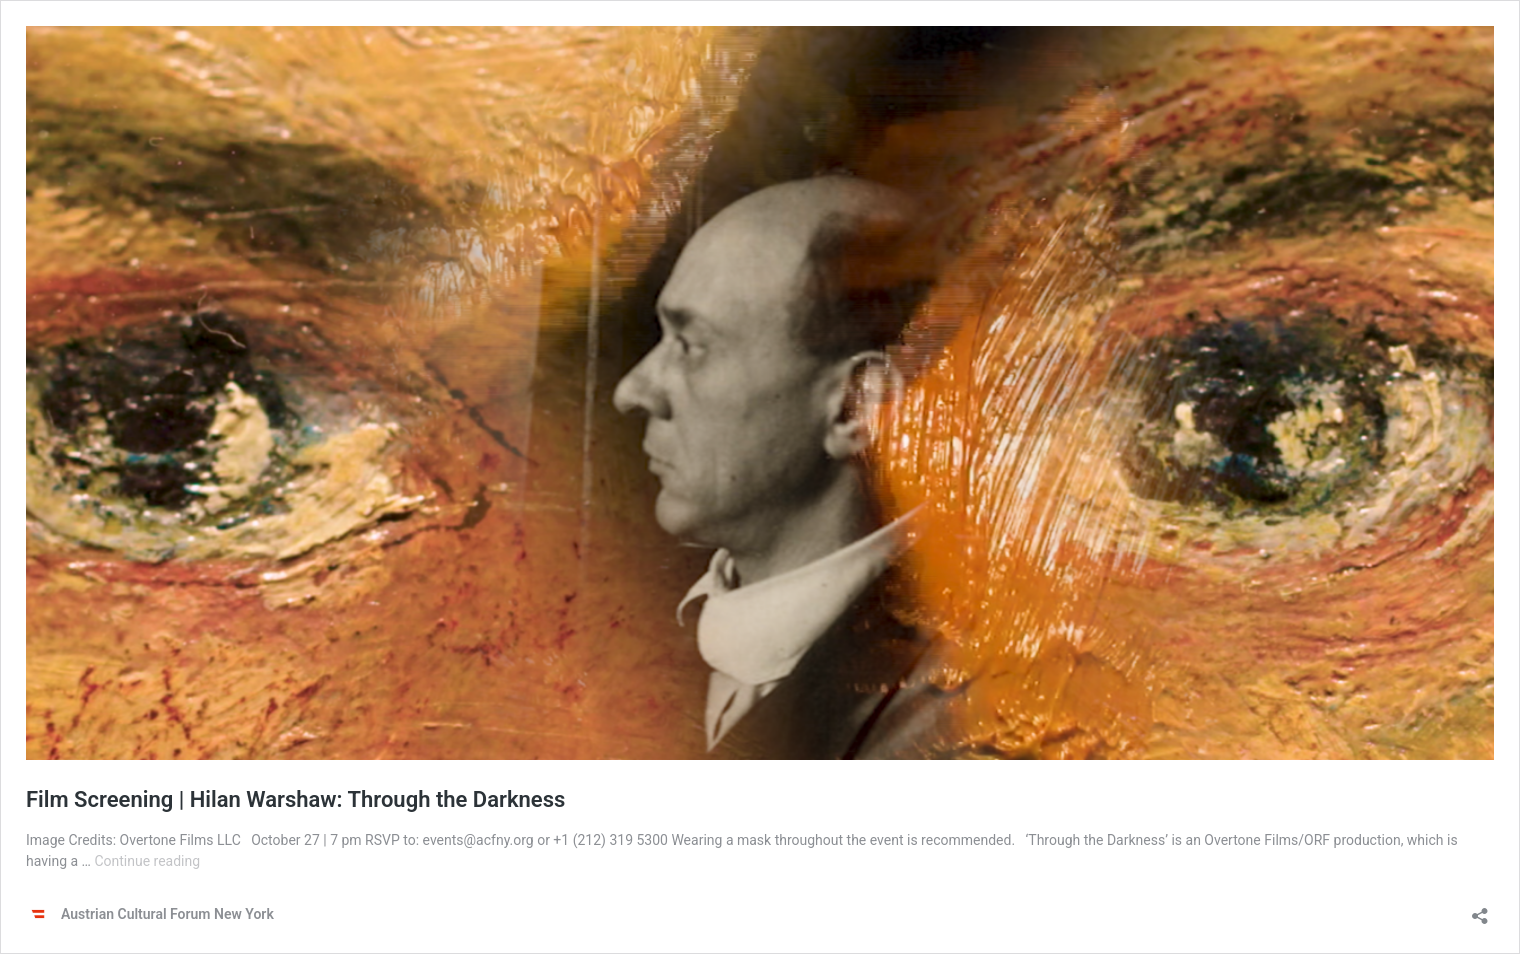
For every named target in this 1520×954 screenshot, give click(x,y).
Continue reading (147, 861)
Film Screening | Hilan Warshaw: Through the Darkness (295, 799)
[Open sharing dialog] (1480, 909)
